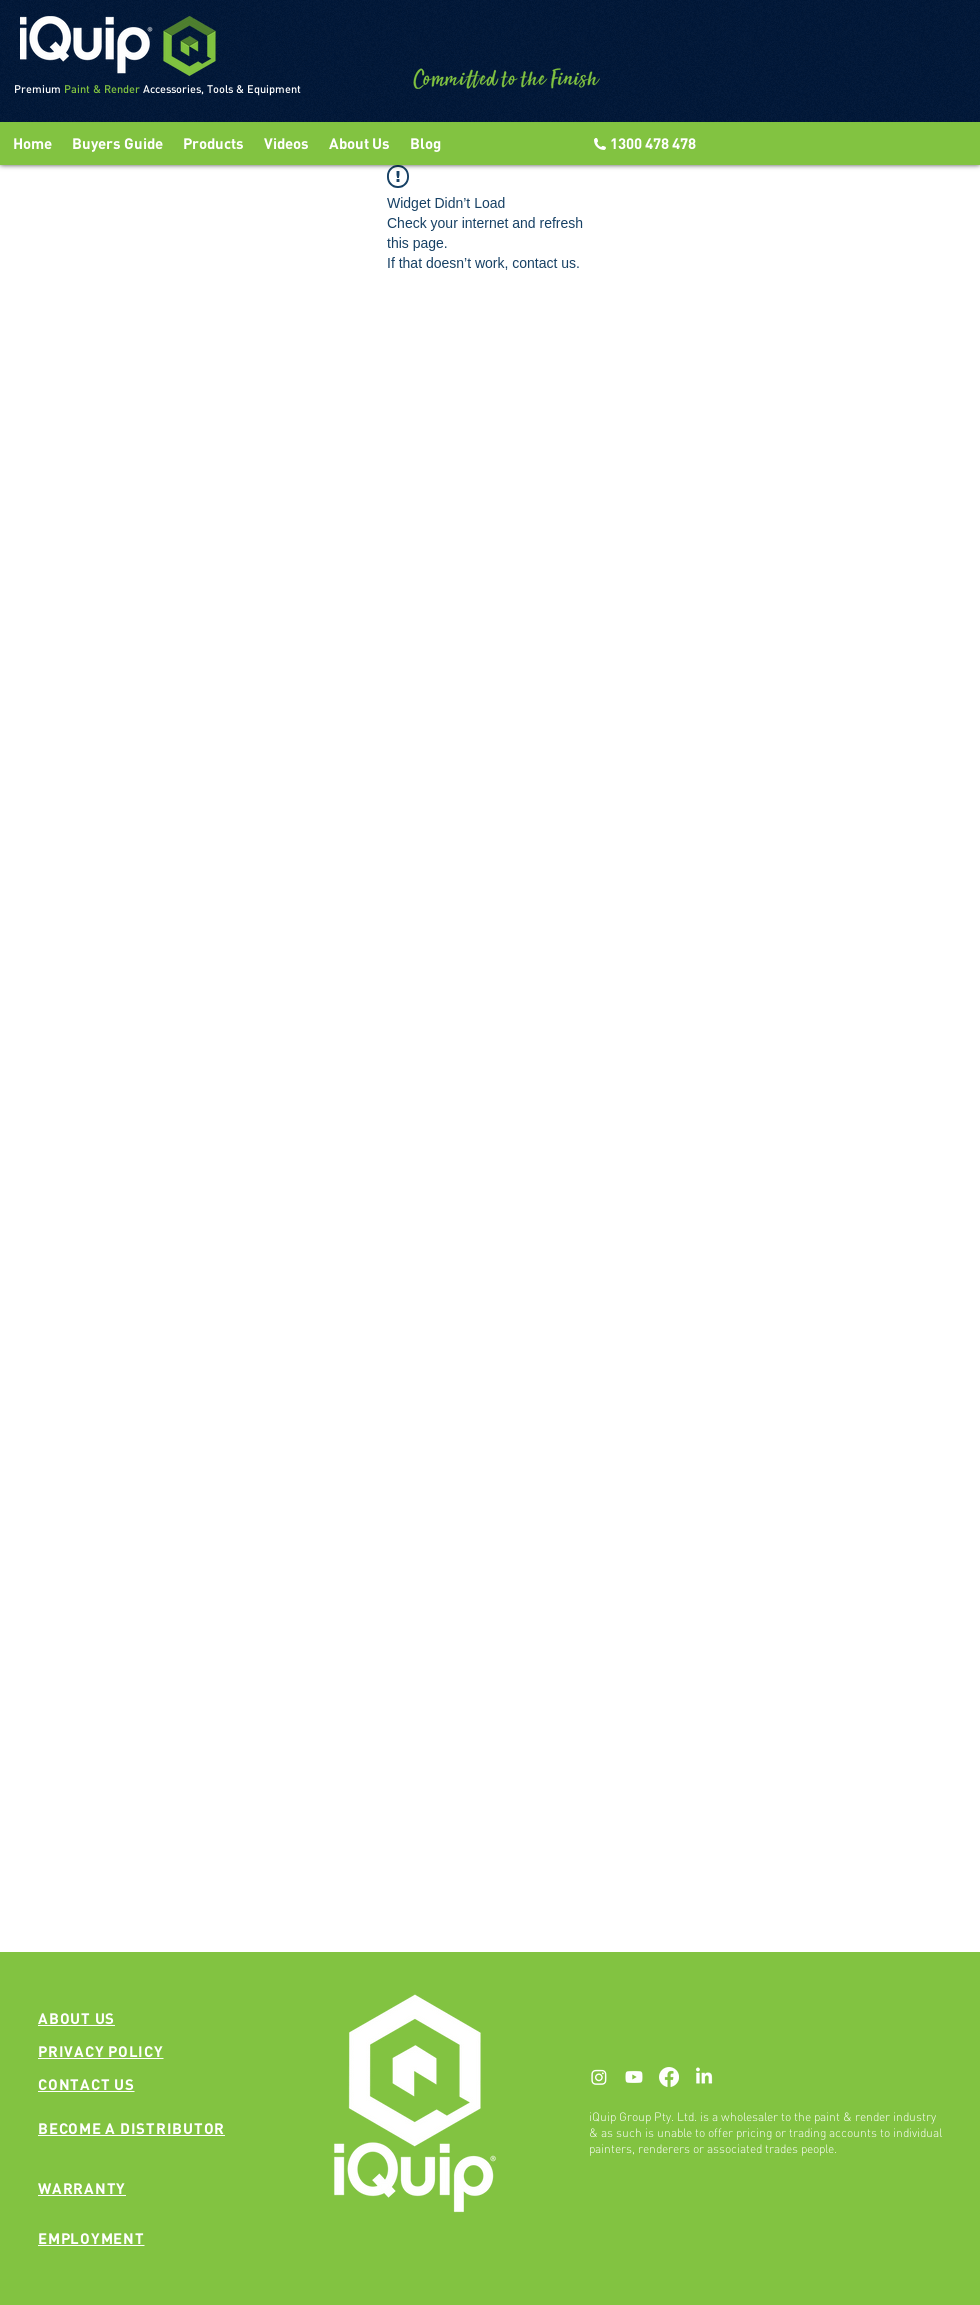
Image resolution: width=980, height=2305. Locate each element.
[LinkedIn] (704, 2077)
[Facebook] (669, 2077)
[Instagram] (599, 2077)
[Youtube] (634, 2077)
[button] (286, 143)
